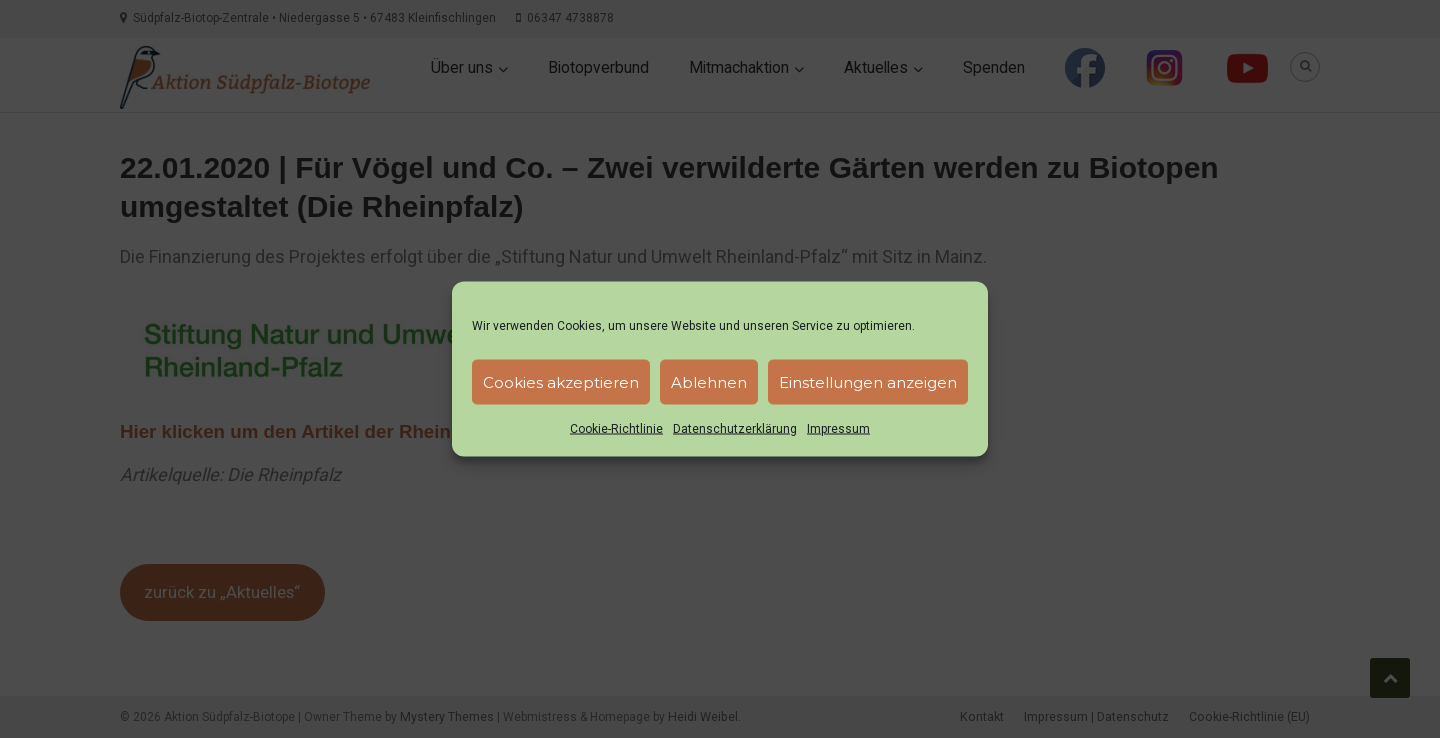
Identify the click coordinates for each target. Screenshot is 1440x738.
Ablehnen (709, 381)
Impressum (838, 429)
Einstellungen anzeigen (868, 381)
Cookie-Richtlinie (616, 429)
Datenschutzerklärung (735, 429)
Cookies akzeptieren (561, 381)
